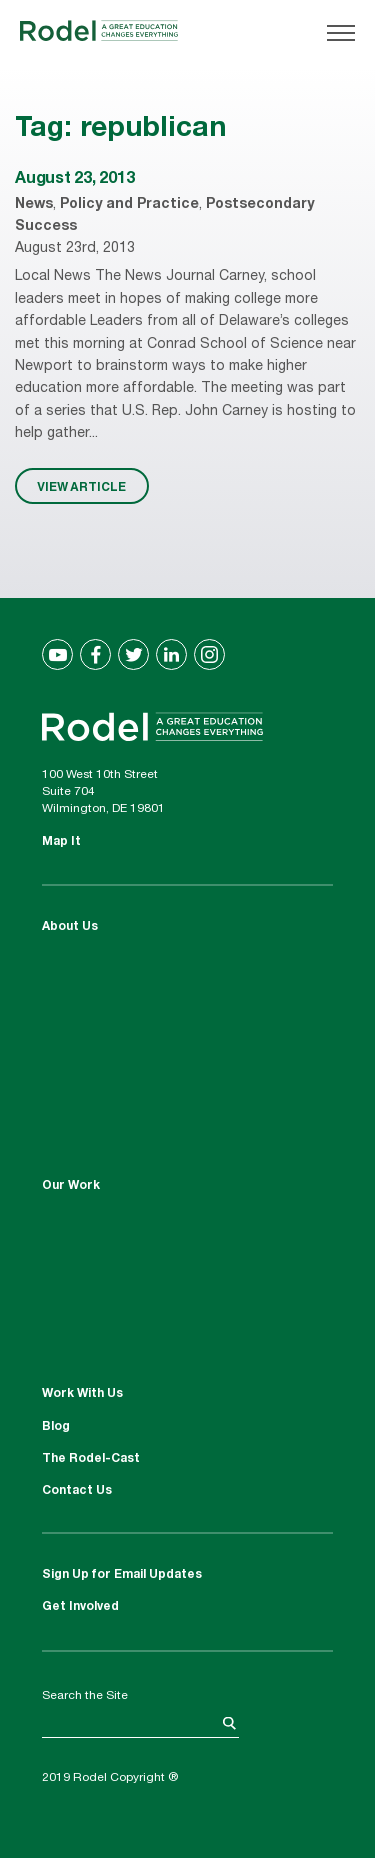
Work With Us (82, 1394)
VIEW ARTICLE (81, 486)
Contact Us (77, 1491)
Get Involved (80, 1607)
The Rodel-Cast (91, 1459)
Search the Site (85, 1696)
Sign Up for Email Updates (122, 1575)
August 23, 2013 (74, 180)
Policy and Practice (129, 205)
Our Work (71, 1186)
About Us (70, 927)
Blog (56, 1427)
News (34, 205)
